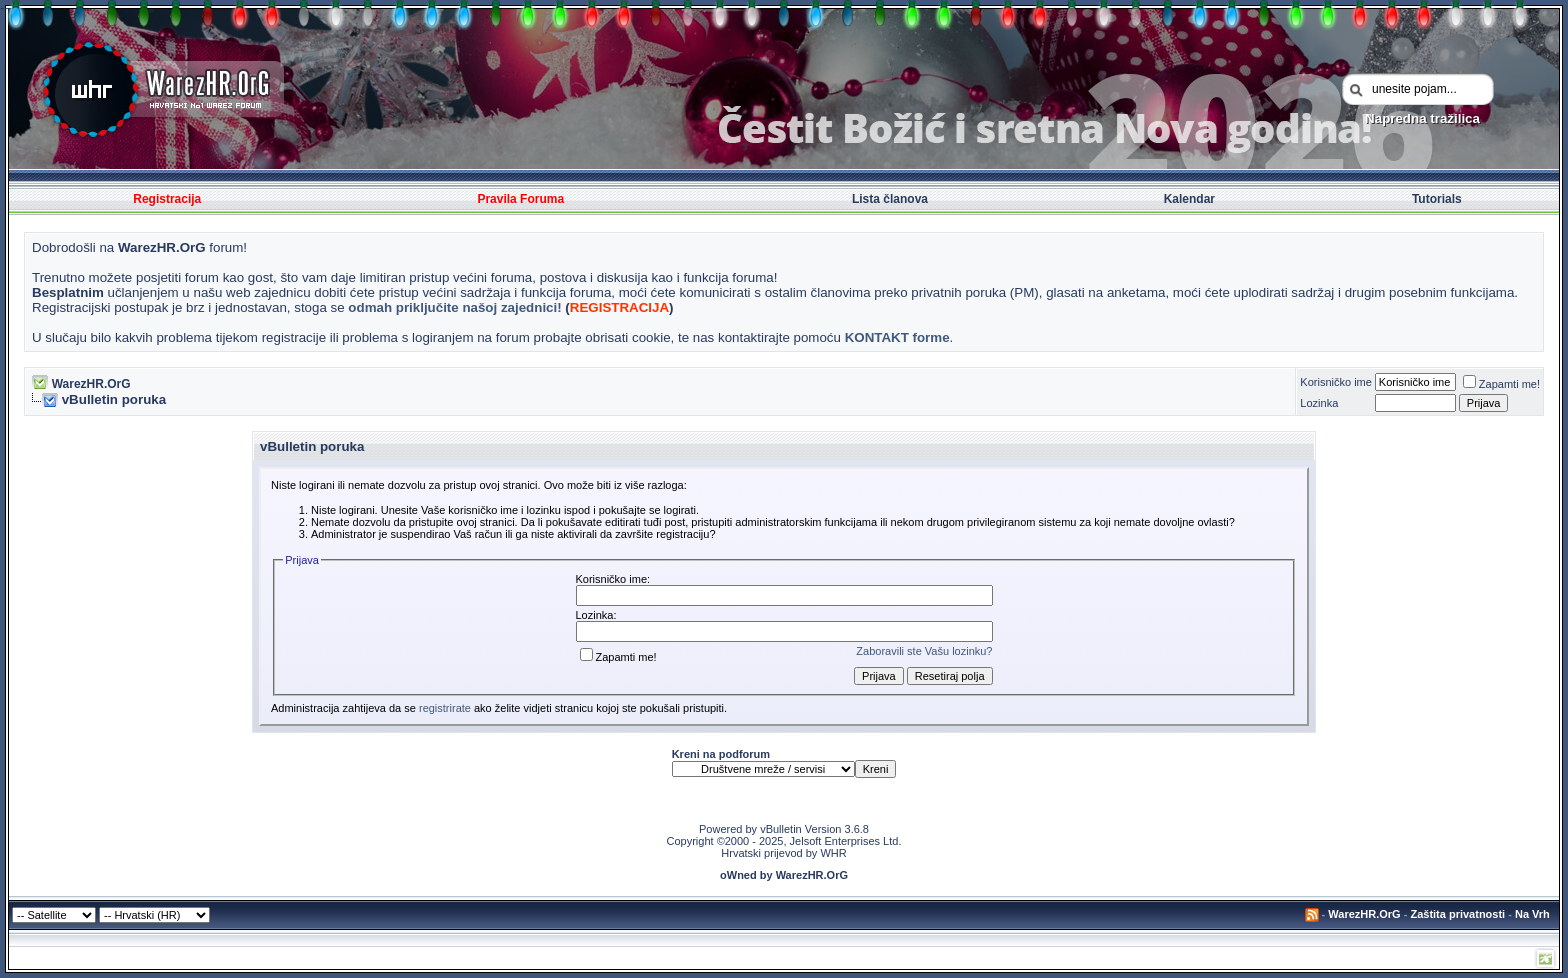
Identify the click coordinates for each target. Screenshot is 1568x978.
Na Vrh (1532, 914)
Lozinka (1319, 403)
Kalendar (1189, 199)
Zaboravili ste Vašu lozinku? (924, 651)
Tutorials (1437, 199)
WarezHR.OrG (91, 384)
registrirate (445, 708)
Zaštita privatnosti (1457, 914)
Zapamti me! (1501, 384)
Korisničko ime (1336, 382)
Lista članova (890, 199)
